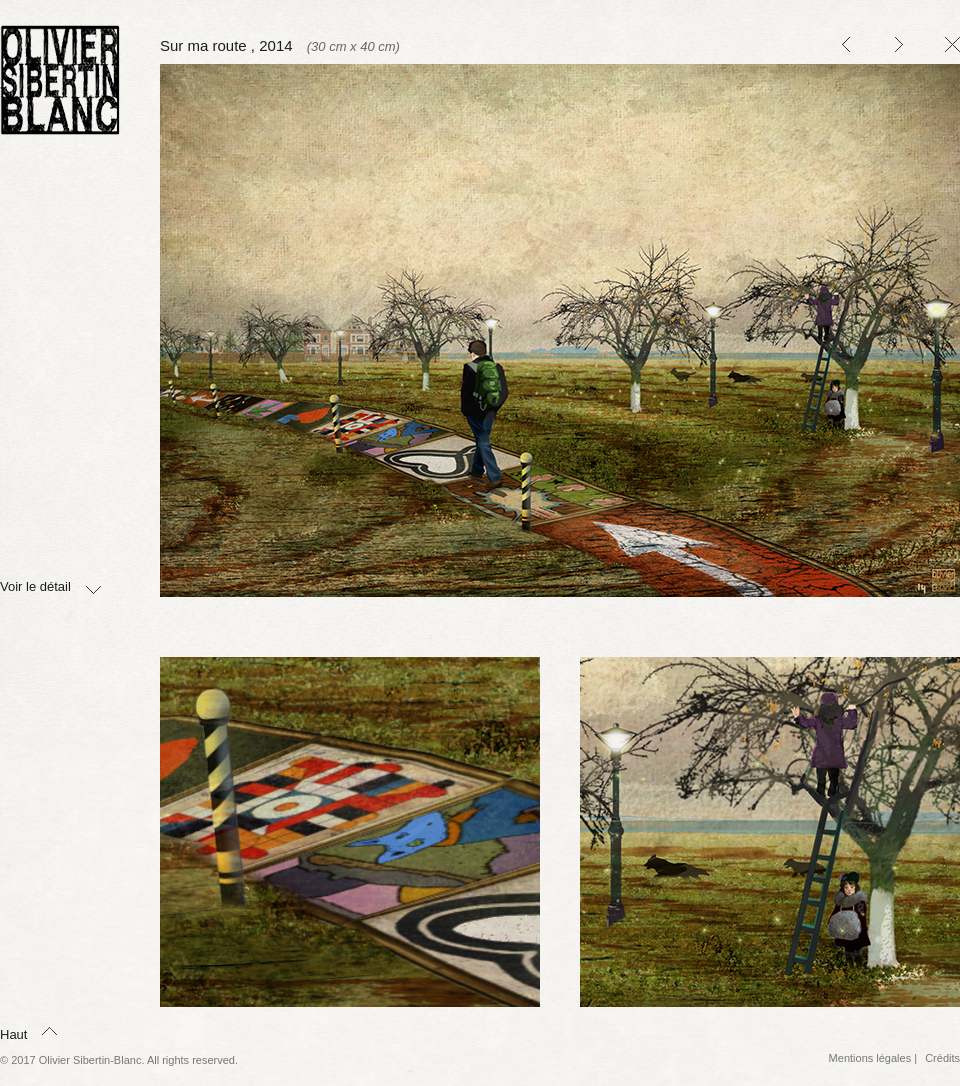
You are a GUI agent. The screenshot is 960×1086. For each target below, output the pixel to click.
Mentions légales (870, 1058)
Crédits (942, 1058)
